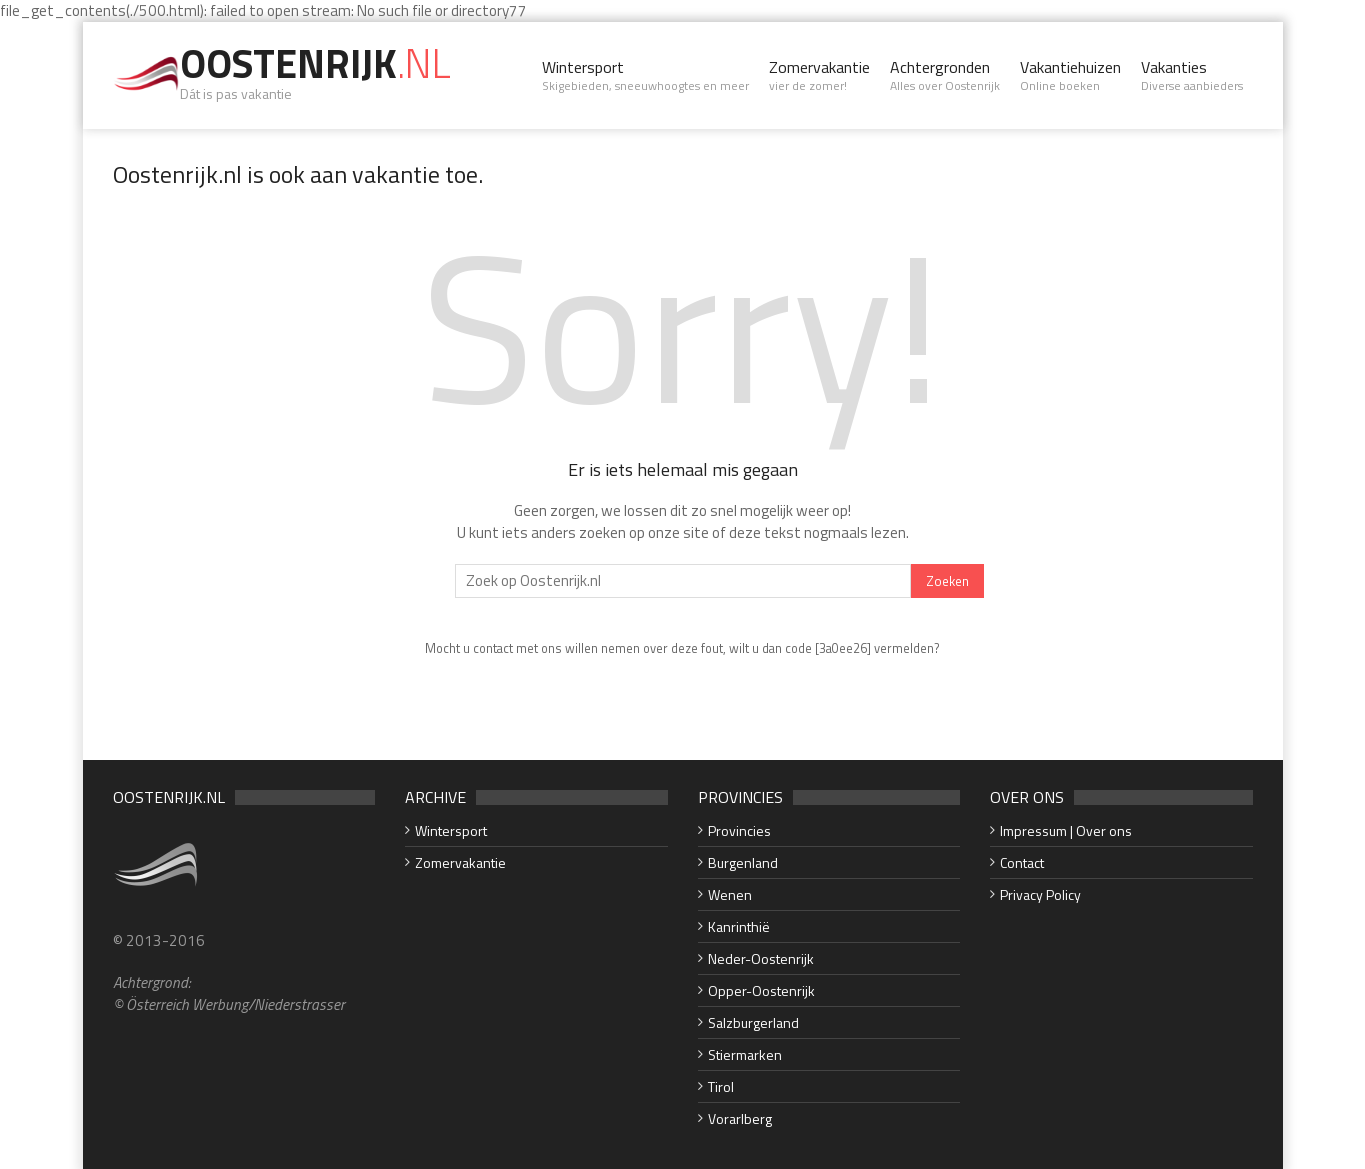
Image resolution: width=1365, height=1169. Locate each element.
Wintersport (645, 75)
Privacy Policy (1040, 894)
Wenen (730, 894)
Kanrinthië (739, 926)
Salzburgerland (753, 1022)
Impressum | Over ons (1066, 830)
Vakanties (1192, 75)
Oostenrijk (315, 63)
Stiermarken (745, 1054)
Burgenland (743, 862)
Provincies (739, 830)
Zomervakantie (819, 75)
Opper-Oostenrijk (761, 990)
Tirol (721, 1086)
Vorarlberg (740, 1118)
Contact (1022, 862)
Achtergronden (945, 75)
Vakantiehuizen (1070, 75)
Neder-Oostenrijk (761, 958)
